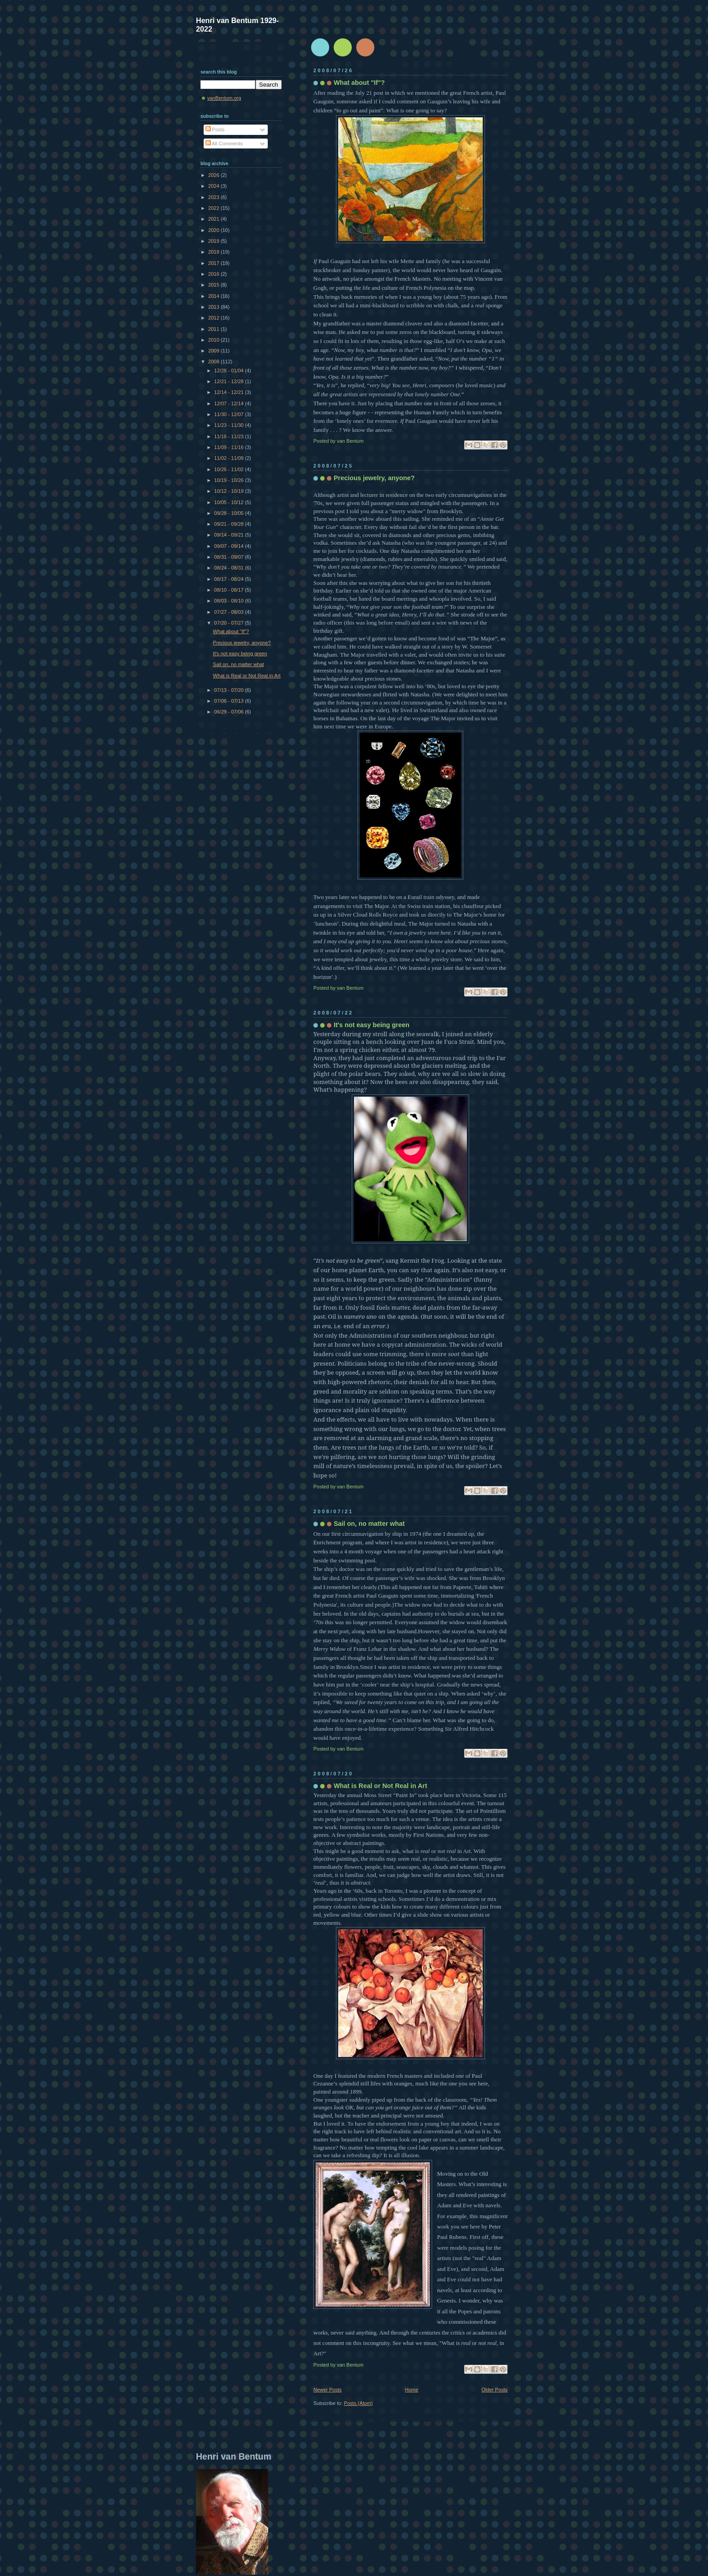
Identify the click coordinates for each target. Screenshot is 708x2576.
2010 (214, 340)
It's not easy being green (372, 1025)
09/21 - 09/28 (229, 524)
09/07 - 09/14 (229, 546)
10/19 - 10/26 (229, 480)
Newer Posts (327, 2389)
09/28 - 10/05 (229, 513)
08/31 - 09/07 (229, 557)
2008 (214, 361)
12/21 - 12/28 (229, 381)
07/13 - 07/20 (229, 690)
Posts (215, 129)
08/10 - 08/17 (229, 590)
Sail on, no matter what (369, 1523)
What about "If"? (359, 82)
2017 (214, 263)
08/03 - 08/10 (229, 600)
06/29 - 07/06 (229, 711)
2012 (214, 317)
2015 (214, 284)
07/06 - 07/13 (229, 701)
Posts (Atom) (358, 2403)
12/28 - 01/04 (229, 370)
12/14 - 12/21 (229, 392)
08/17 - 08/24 (229, 579)
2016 (214, 274)
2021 (214, 219)
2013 (214, 307)
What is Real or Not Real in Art (380, 1785)
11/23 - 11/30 (229, 425)
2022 (214, 208)
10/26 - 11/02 (229, 469)
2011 (214, 329)
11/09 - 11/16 (229, 447)
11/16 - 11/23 (229, 436)
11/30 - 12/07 (229, 414)
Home (411, 2389)
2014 (214, 296)
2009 (214, 350)
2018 (214, 252)
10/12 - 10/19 (229, 491)
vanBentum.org (224, 98)
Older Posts (494, 2389)
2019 (214, 241)
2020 (214, 230)
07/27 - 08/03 (229, 612)
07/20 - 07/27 (229, 622)
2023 (214, 197)
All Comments (224, 143)
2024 (214, 186)
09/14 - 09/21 (229, 534)
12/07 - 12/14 (229, 403)
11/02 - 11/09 (229, 458)
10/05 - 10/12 (229, 502)
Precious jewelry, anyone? (374, 478)
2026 (214, 175)
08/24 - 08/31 (229, 567)
